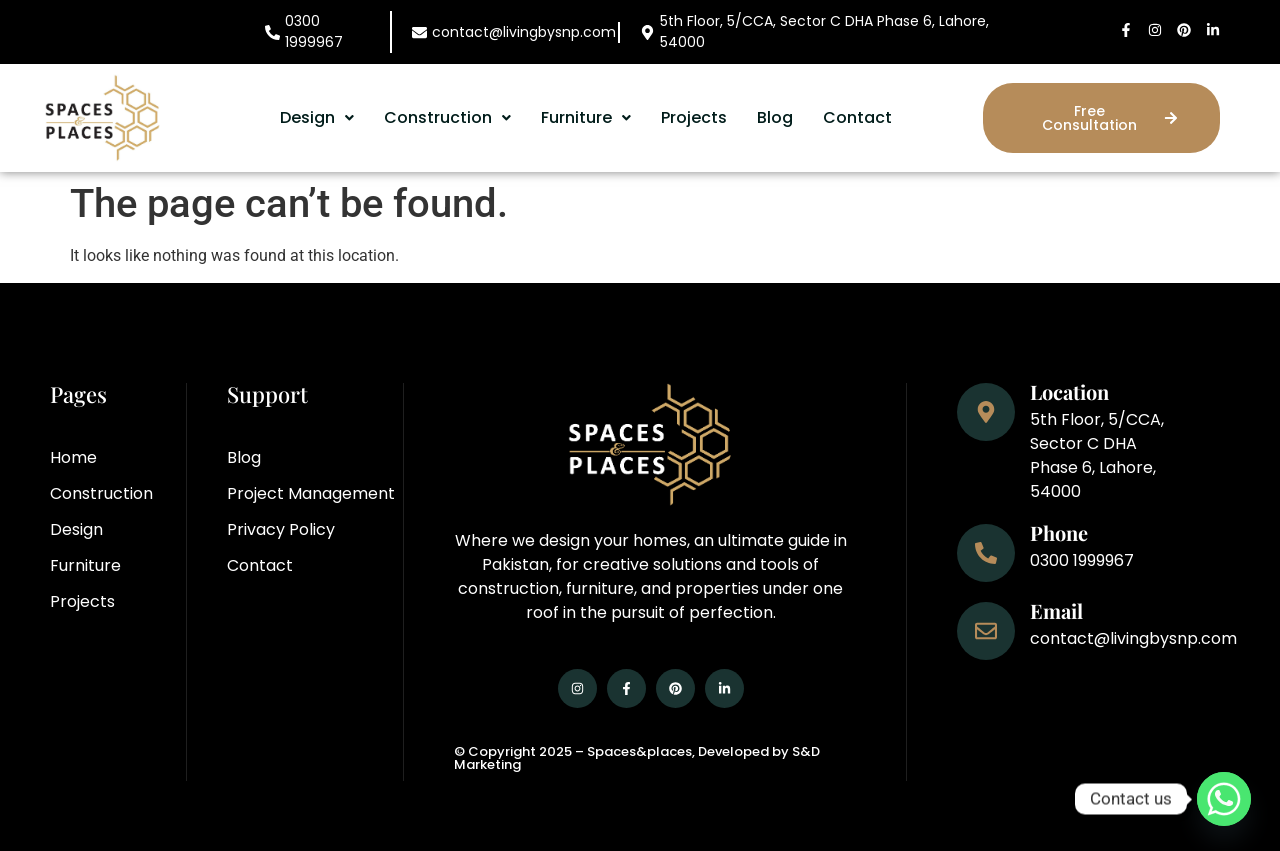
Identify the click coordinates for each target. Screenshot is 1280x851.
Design (317, 117)
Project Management (311, 493)
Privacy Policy (281, 529)
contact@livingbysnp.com (524, 32)
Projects (694, 117)
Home (73, 457)
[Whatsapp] (1224, 799)
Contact (857, 117)
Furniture (586, 117)
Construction (447, 117)
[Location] (986, 412)
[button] (317, 118)
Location (1069, 391)
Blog (775, 117)
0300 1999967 (314, 31)
